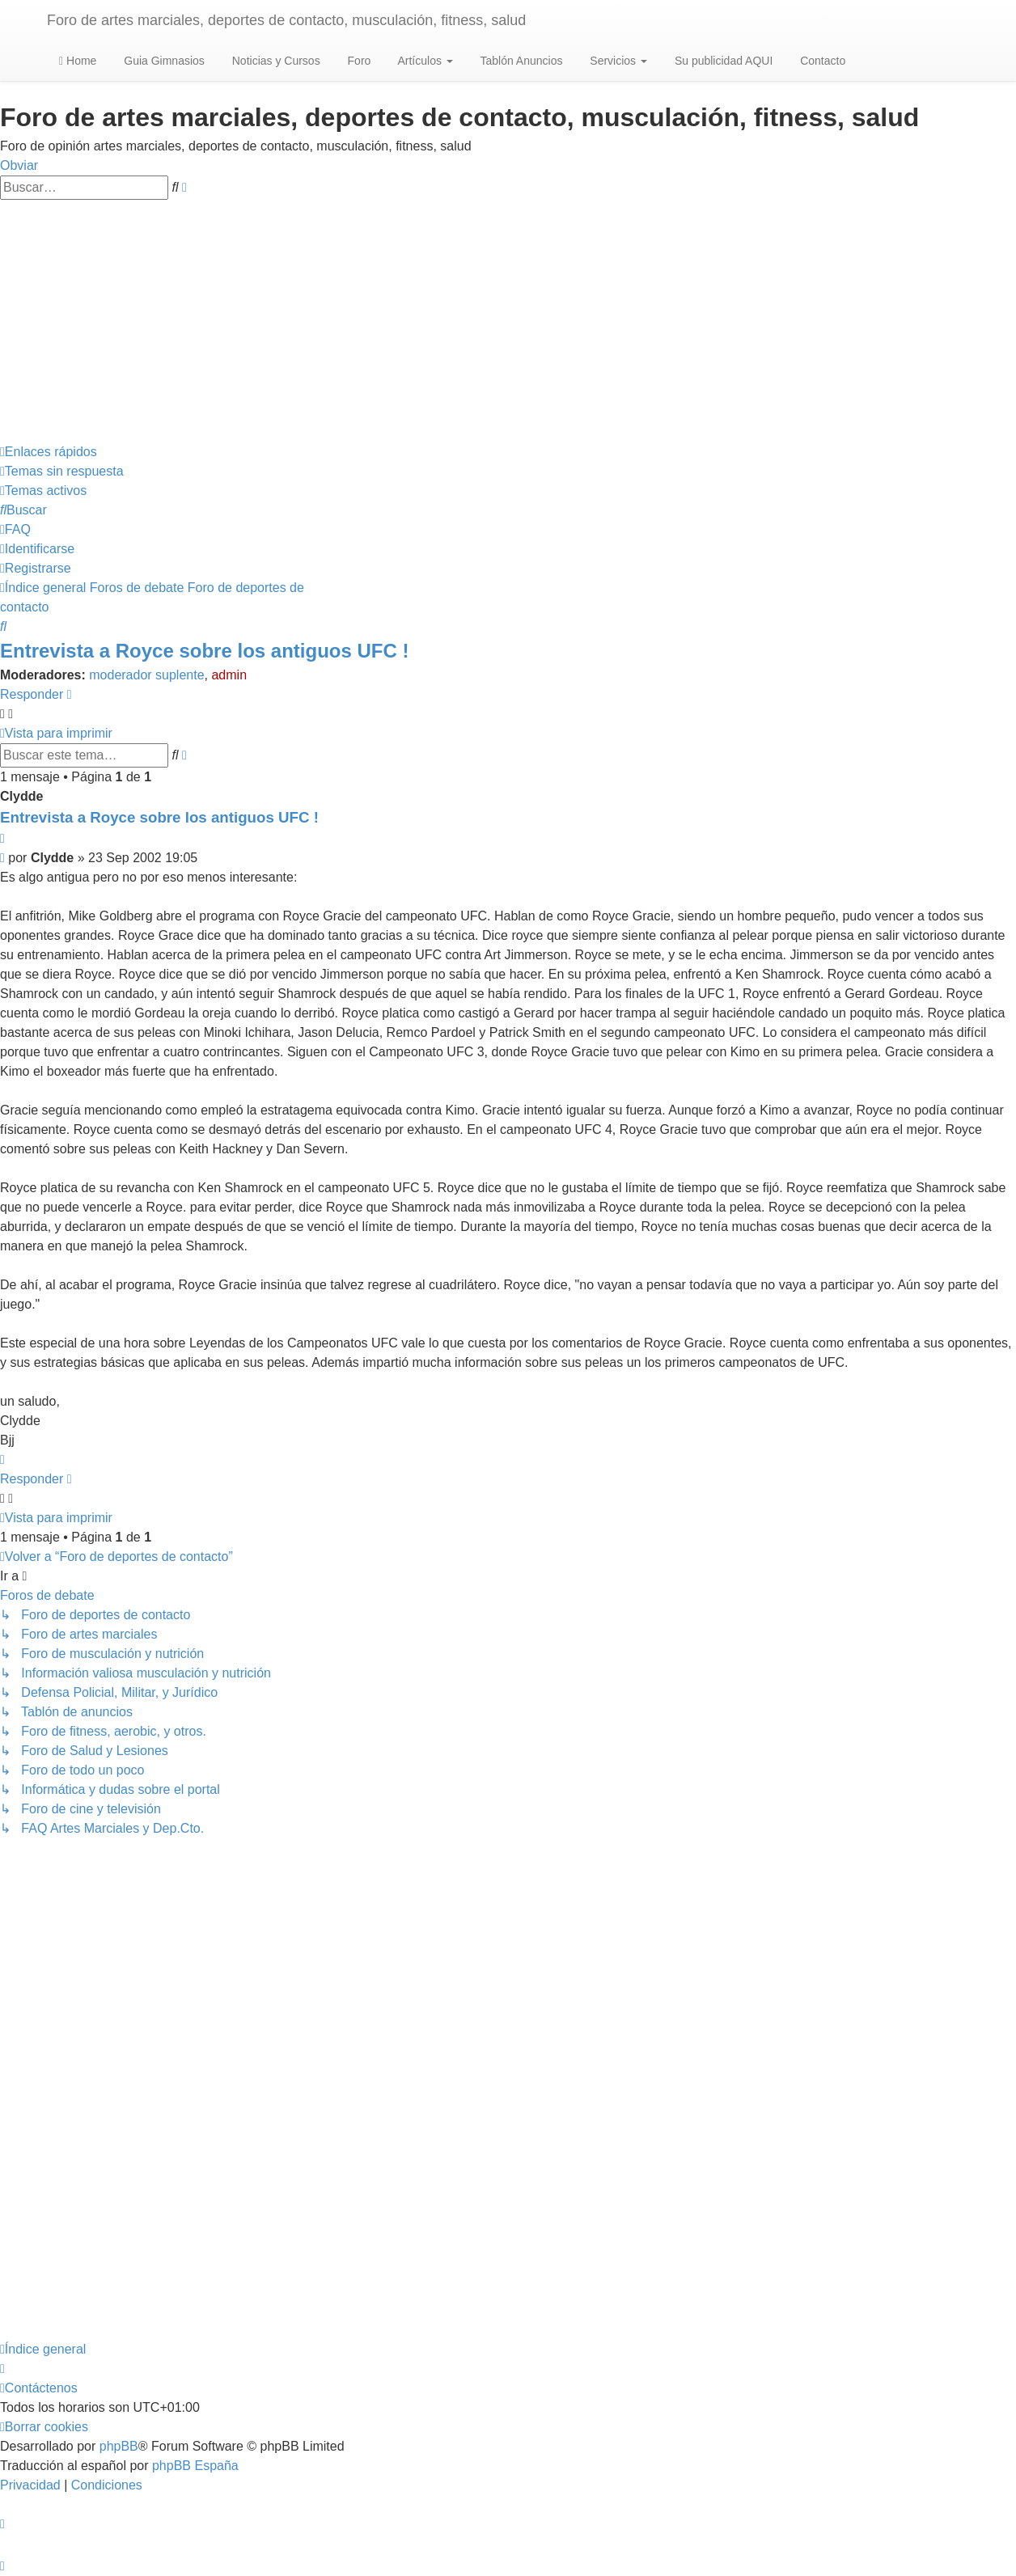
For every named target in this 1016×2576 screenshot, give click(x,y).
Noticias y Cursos (274, 60)
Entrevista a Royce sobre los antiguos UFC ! (204, 651)
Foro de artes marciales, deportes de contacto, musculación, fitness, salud (286, 20)
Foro (358, 60)
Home (77, 60)
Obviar (19, 165)
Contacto (821, 60)
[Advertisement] (508, 321)
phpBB (118, 2446)
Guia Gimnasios (162, 60)
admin (229, 675)
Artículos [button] (423, 60)
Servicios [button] (616, 60)
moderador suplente (146, 675)
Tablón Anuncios (520, 60)
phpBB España (195, 2465)
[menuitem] (62, 471)
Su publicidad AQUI (722, 60)
